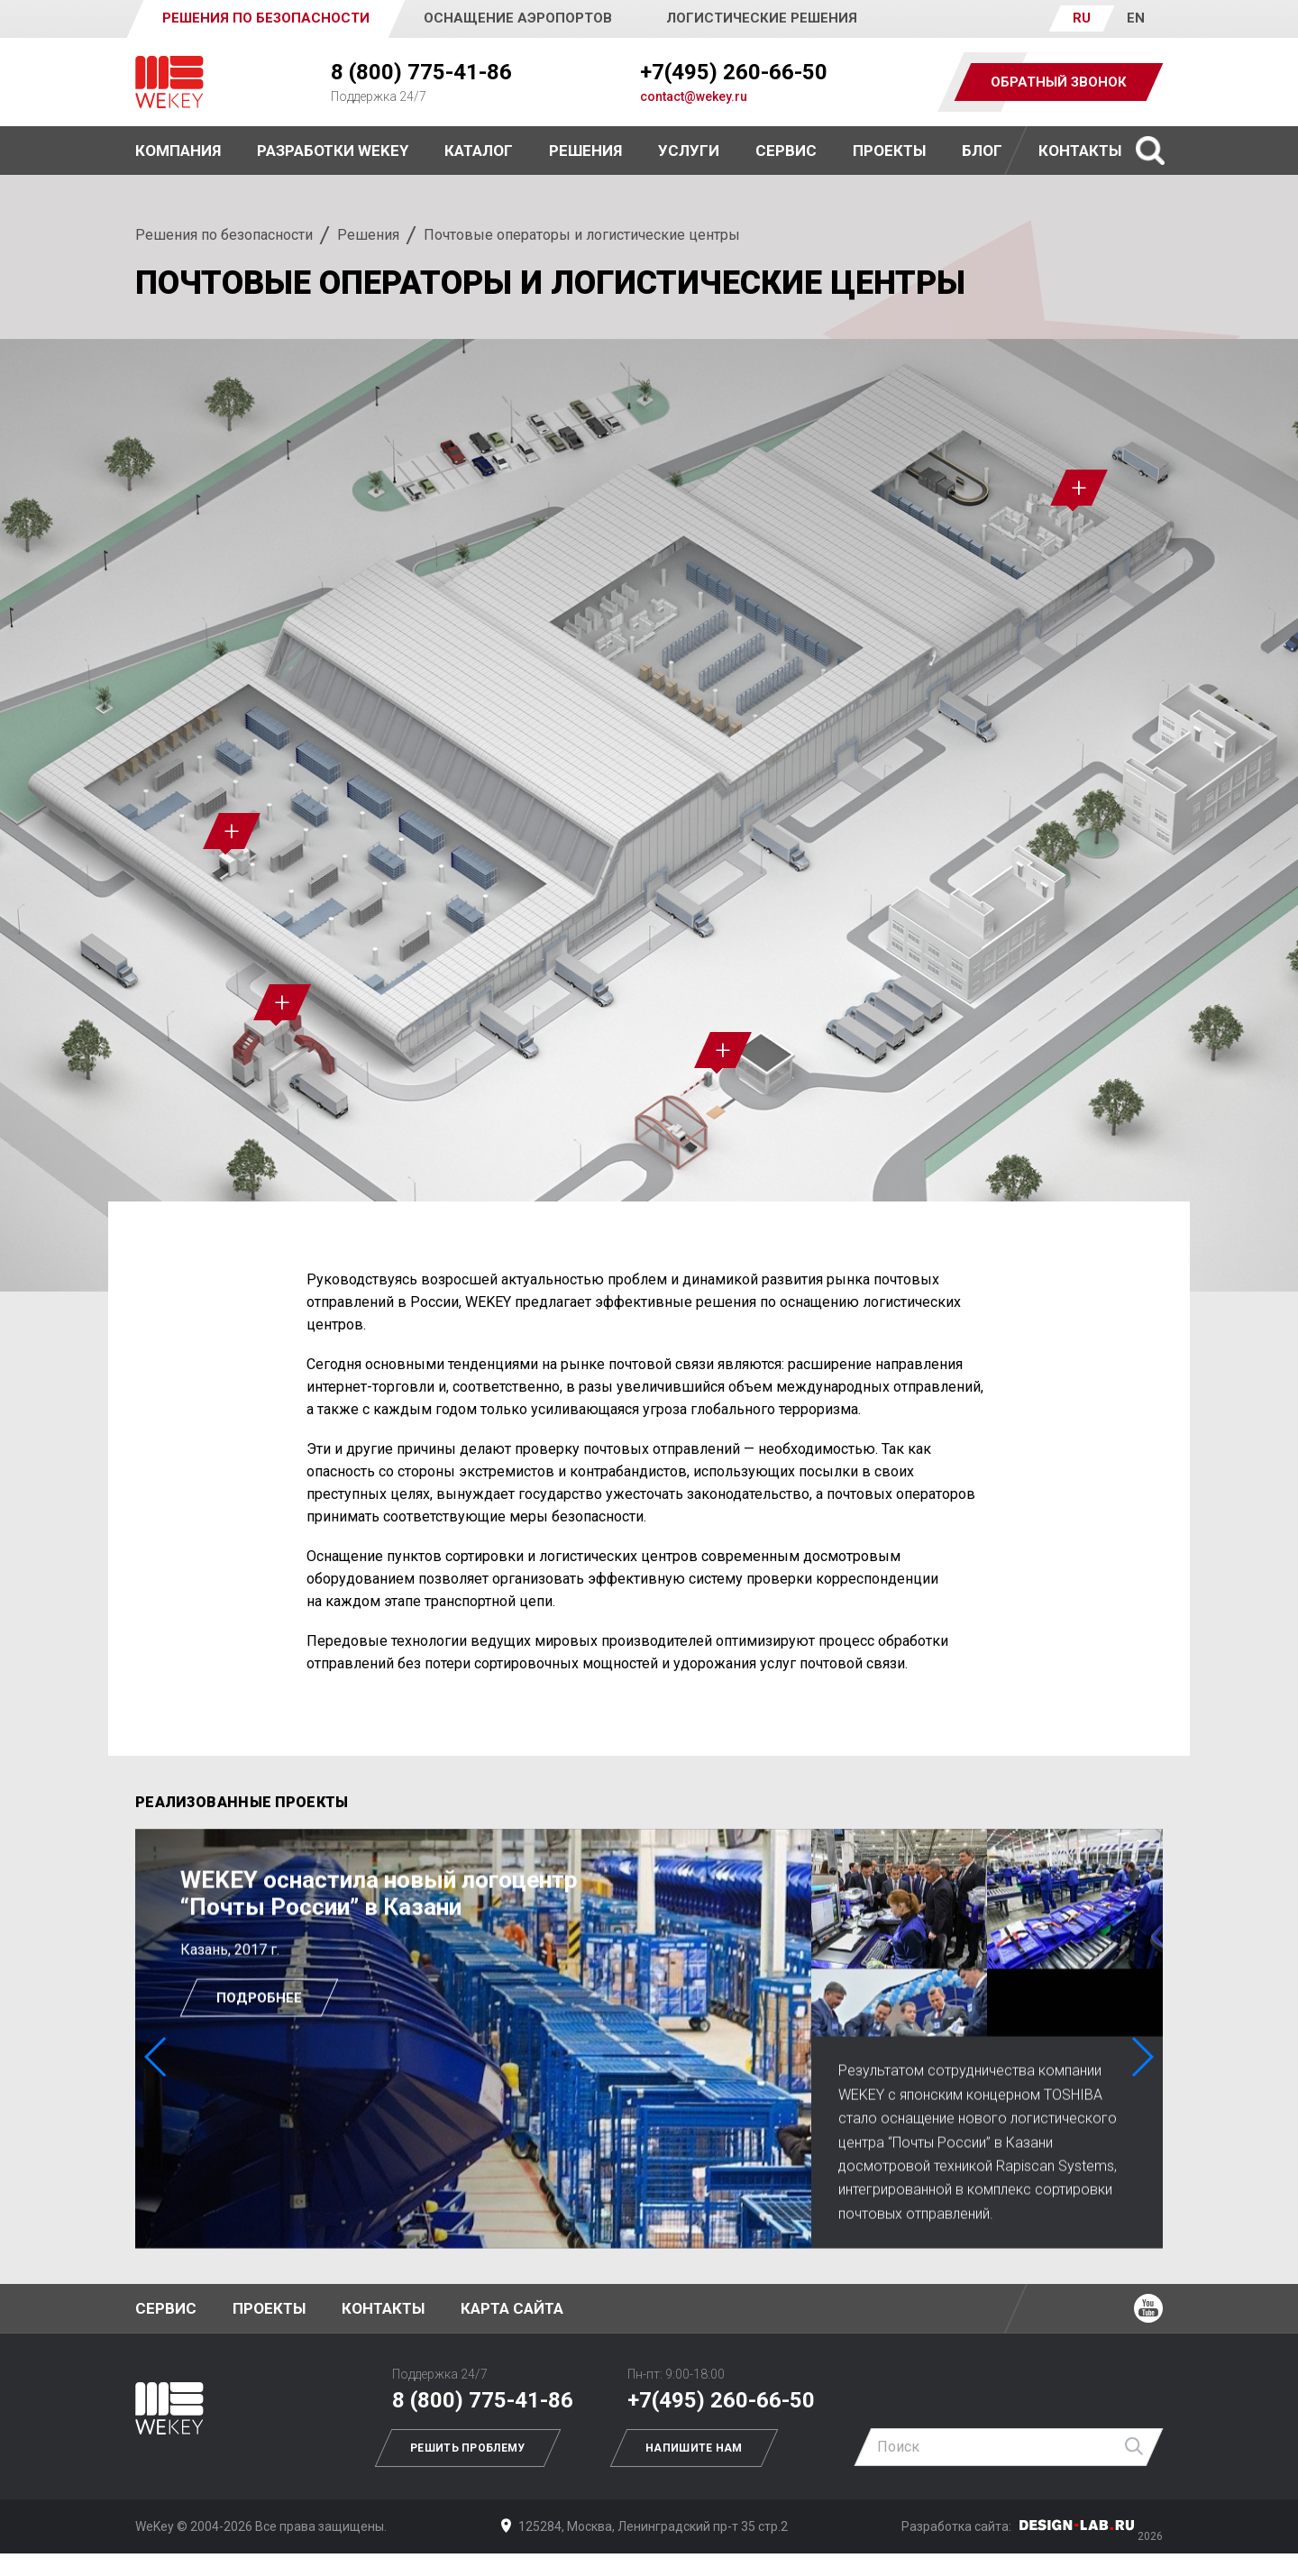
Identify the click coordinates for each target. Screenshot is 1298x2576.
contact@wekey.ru (693, 96)
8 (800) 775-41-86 (421, 72)
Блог (982, 151)
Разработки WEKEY (332, 151)
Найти (1135, 2447)
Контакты (1079, 151)
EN (1136, 18)
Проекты (269, 2308)
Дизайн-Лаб (1077, 2525)
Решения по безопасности (224, 234)
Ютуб (1148, 2308)
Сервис (786, 151)
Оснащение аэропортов (518, 18)
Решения (368, 234)
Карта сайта (512, 2308)
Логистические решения (761, 18)
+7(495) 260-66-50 (733, 72)
